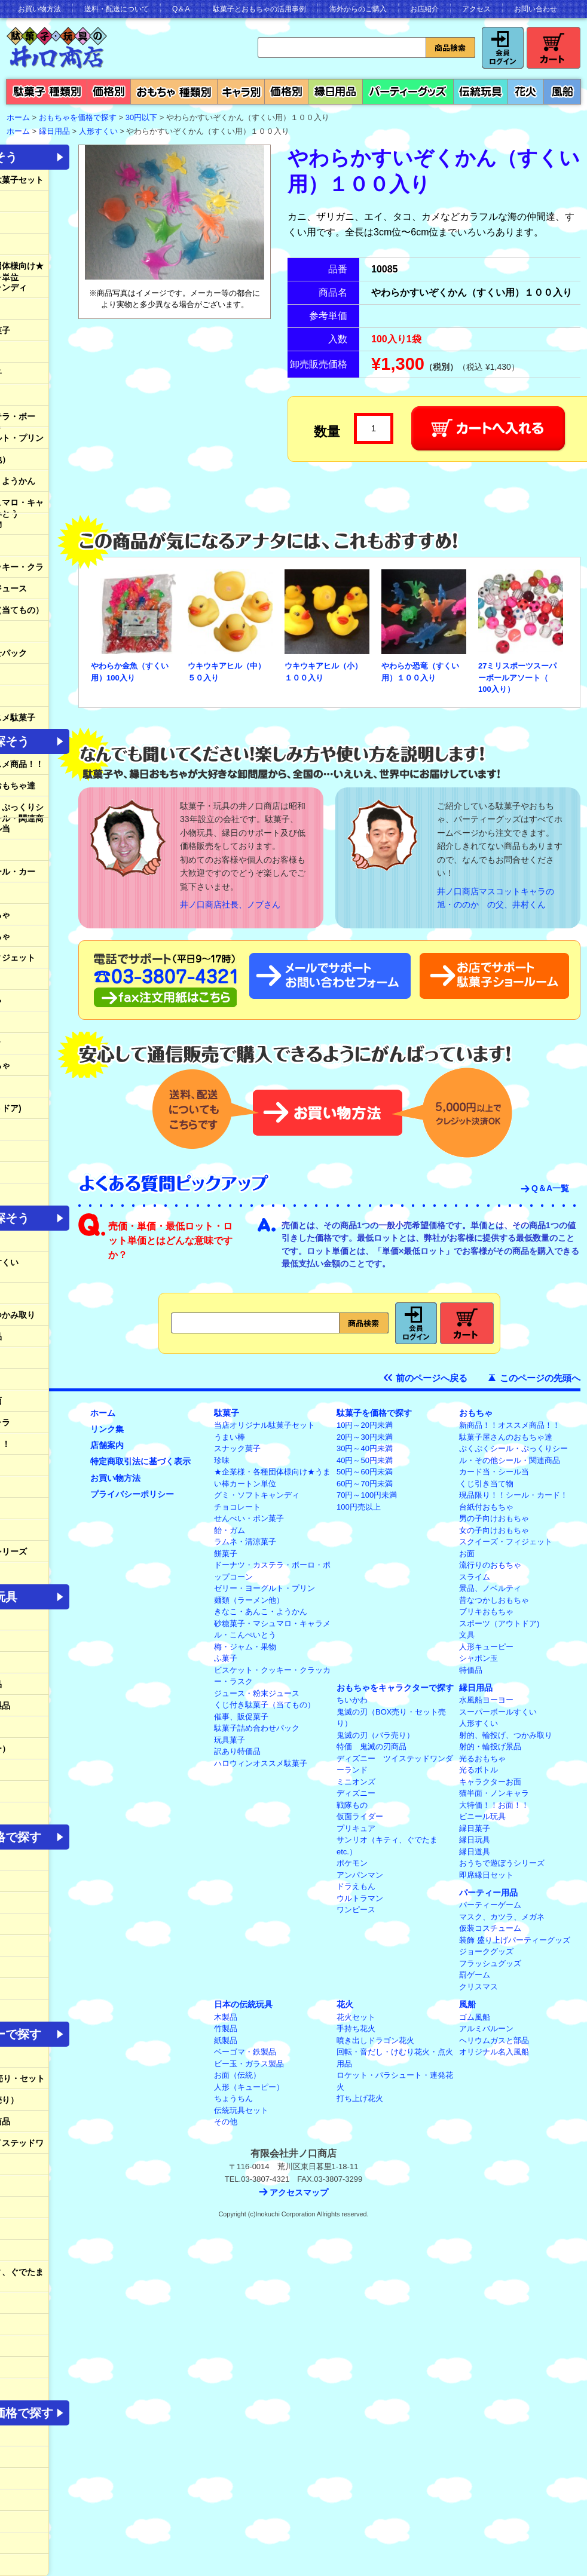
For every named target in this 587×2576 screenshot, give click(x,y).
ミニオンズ (356, 1781)
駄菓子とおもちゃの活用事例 (259, 9)
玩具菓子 (229, 1739)
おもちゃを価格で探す (78, 117)
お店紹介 (424, 9)
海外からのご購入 (358, 9)
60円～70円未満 (365, 1483)
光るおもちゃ (482, 1758)
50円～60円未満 (365, 1471)
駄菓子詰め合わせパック (256, 1728)
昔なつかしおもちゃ (494, 1600)
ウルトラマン (360, 1898)
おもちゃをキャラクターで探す (395, 1687)
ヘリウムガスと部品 (494, 2040)
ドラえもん (356, 1886)
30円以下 (141, 117)
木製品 (225, 2017)
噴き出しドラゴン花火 (375, 2040)
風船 (467, 2004)
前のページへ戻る (431, 1378)
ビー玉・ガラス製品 (249, 2063)
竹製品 (225, 2028)
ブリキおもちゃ (486, 1611)
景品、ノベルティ (490, 1588)
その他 (225, 2121)
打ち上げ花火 (360, 2098)
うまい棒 (229, 1437)
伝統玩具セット (241, 2110)
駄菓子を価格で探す (374, 1413)
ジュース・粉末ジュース (256, 1693)
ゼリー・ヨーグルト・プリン (264, 1588)
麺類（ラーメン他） (249, 1600)
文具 (467, 1634)
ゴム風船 (474, 2017)
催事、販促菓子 (241, 1716)
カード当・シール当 (494, 1471)
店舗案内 (107, 1445)
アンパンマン (360, 1874)
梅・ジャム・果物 (245, 1646)
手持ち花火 (356, 2028)
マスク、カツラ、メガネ (502, 1916)
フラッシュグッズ (490, 1963)
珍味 (222, 1460)
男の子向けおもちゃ (494, 1518)
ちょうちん (233, 2098)
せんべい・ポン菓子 (249, 1518)
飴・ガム (229, 1530)
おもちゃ (476, 1413)
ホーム (102, 1413)
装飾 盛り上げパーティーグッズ (514, 1940)
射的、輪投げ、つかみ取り (505, 1735)
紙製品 (225, 2040)
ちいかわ (352, 1699)
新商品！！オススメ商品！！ (509, 1425)
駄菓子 (226, 1413)
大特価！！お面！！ (494, 1805)
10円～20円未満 (365, 1425)
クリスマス (478, 1986)
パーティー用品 (488, 1892)
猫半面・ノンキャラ (494, 1793)
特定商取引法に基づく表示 (140, 1461)
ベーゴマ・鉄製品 (245, 2051)
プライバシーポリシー (132, 1494)
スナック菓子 (237, 1448)
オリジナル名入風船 (494, 2051)
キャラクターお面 (490, 1781)
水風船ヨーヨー (486, 1699)
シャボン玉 (478, 1658)
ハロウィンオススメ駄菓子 (260, 1763)
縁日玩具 (474, 1839)
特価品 (470, 1670)
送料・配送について (116, 9)
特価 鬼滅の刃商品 (371, 1746)
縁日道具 (474, 1851)
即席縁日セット (486, 1874)
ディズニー (356, 1793)
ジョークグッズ (486, 1951)
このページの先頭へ (540, 1378)
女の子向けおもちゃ (494, 1530)
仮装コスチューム (490, 1928)
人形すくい (98, 131)
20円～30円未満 (365, 1437)
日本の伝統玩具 (243, 2004)
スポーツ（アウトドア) (499, 1623)
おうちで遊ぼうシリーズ (502, 1863)
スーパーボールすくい (498, 1711)
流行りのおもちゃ (490, 1564)
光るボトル (478, 1769)
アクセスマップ (299, 2192)
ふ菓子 (225, 1658)
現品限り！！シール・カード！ (513, 1495)
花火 (345, 2004)
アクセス (476, 9)
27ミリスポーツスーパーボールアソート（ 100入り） (517, 677)
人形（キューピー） (249, 2087)
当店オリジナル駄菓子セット (264, 1425)
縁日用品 (54, 131)
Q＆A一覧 (550, 1188)
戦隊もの (352, 1805)
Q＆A (180, 9)
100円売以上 (359, 1506)
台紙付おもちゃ (486, 1506)
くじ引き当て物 (486, 1483)
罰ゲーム (474, 1974)
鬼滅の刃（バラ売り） (375, 1735)
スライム (474, 1576)
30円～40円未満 (365, 1448)
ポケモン (352, 1863)
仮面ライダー (360, 1816)
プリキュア (356, 1828)
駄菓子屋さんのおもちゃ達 (505, 1437)
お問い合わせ (535, 9)
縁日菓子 (474, 1828)
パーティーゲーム (490, 1904)
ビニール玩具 (482, 1816)
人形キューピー (486, 1646)
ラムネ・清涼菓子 (245, 1541)
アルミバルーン (486, 2028)
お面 (467, 1553)
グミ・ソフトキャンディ (256, 1495)
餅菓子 (225, 1553)
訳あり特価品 (237, 1751)
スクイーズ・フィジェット (505, 1541)
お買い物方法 (39, 9)
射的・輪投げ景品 (490, 1746)
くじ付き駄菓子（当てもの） (264, 1704)
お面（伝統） (237, 2075)
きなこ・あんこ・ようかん (260, 1611)
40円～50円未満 (365, 1460)
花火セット (356, 2017)
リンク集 (107, 1429)
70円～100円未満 (367, 1495)
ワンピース (356, 1909)
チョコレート (237, 1506)
